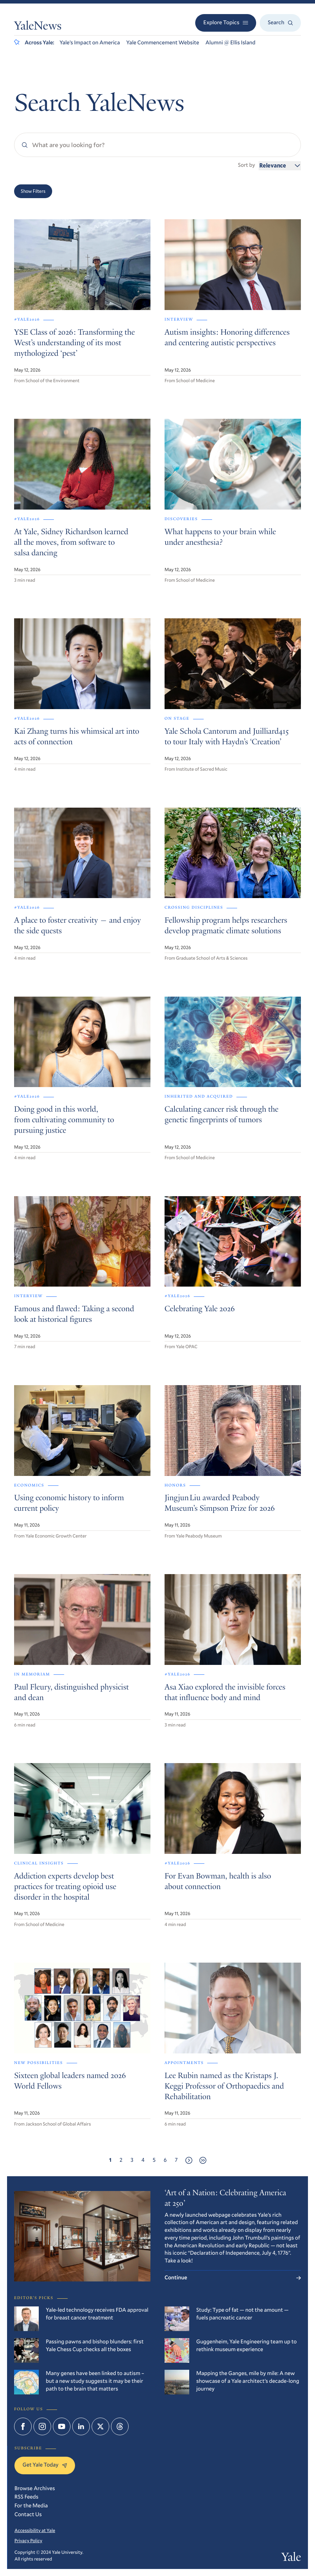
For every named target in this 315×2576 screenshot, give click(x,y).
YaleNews (37, 27)
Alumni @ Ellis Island (230, 42)
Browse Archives (34, 2488)
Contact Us (28, 2514)
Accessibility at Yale (34, 2530)
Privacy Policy (28, 2540)
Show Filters (33, 191)
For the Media (31, 2505)
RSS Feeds (26, 2496)
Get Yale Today (45, 2464)
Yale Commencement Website (162, 42)
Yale (291, 2558)
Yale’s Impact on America (90, 42)
